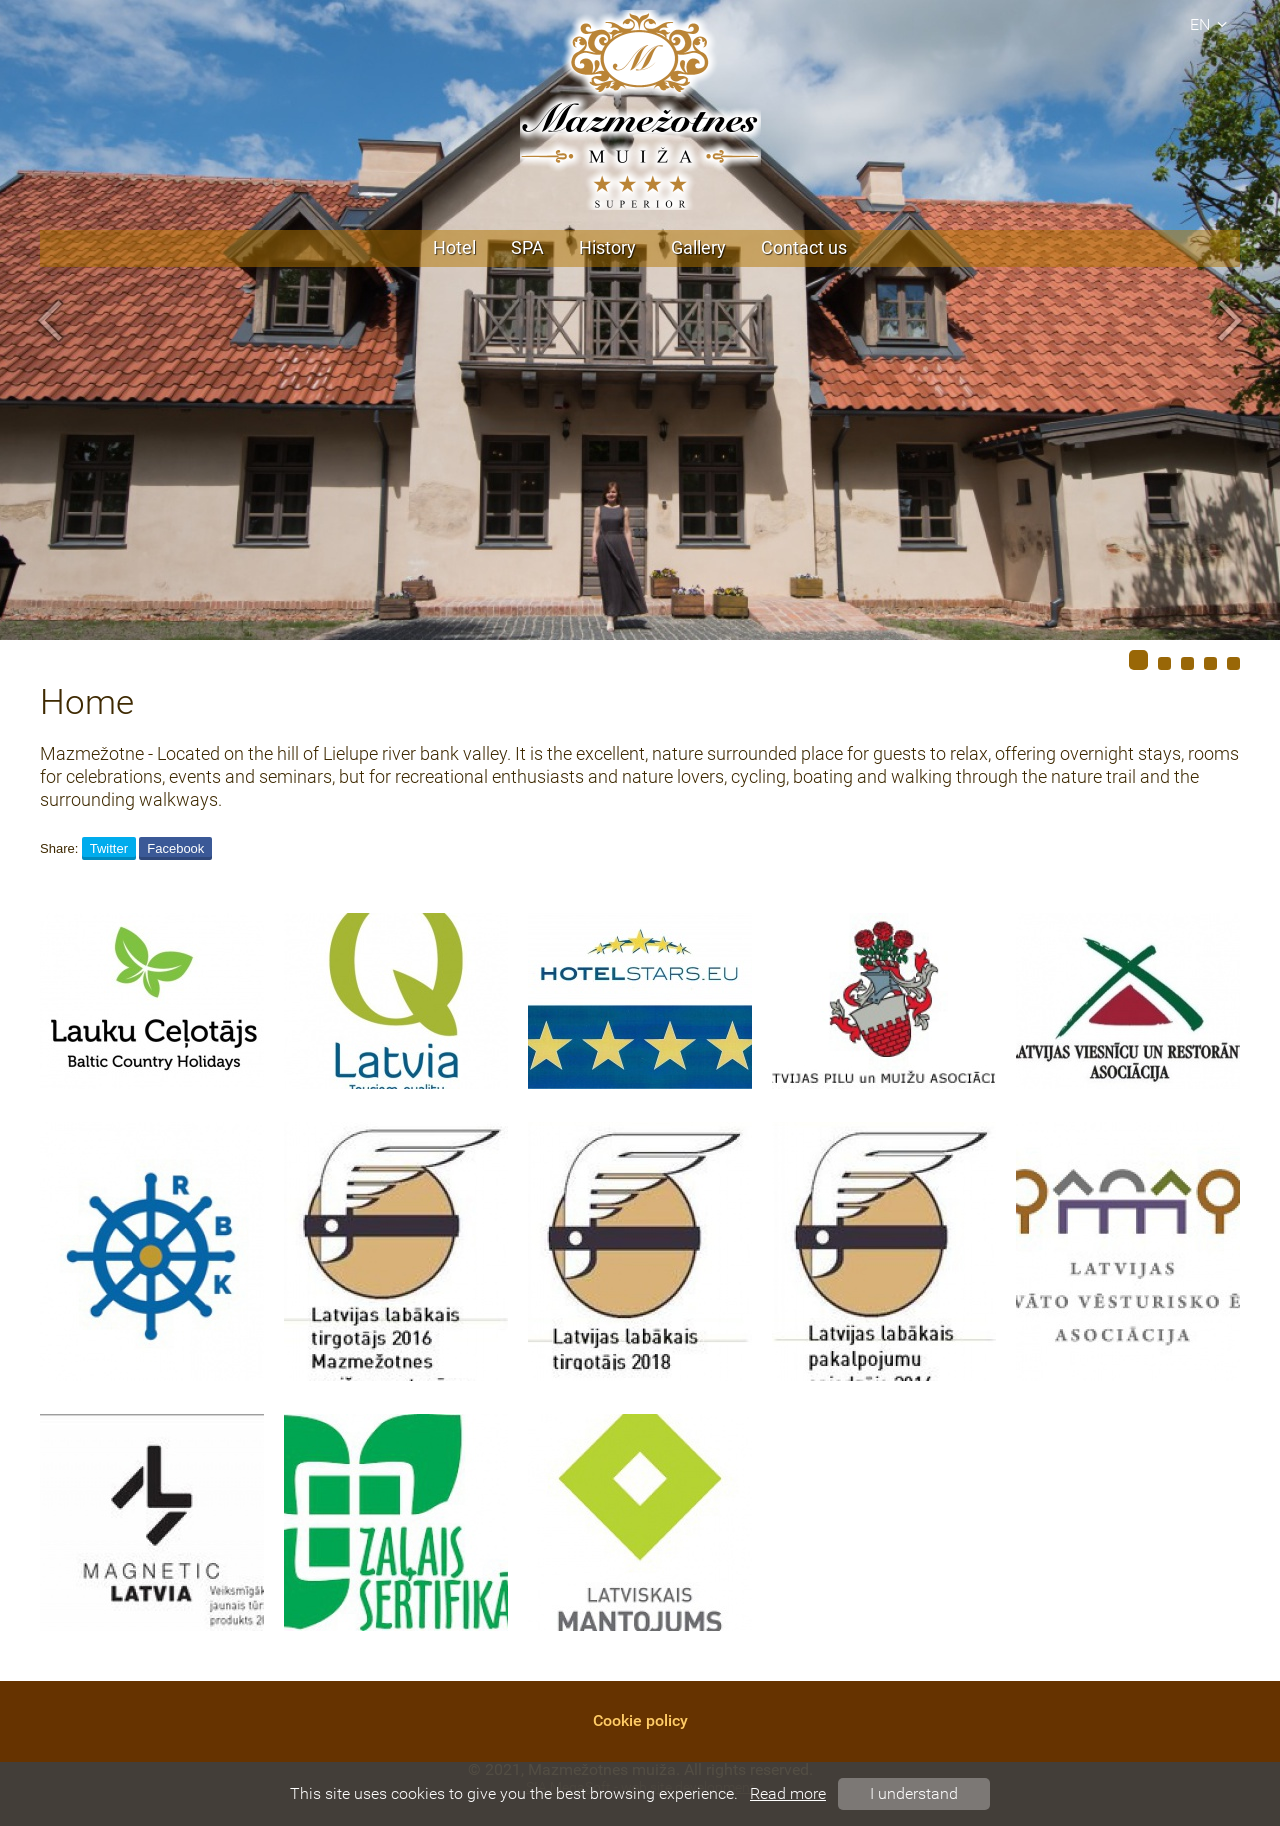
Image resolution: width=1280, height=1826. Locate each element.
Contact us (804, 248)
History (607, 248)
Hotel (454, 248)
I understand (914, 1793)
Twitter (109, 848)
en (1211, 24)
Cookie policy (640, 1720)
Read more (788, 1793)
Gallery (698, 248)
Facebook (175, 848)
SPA (527, 248)
